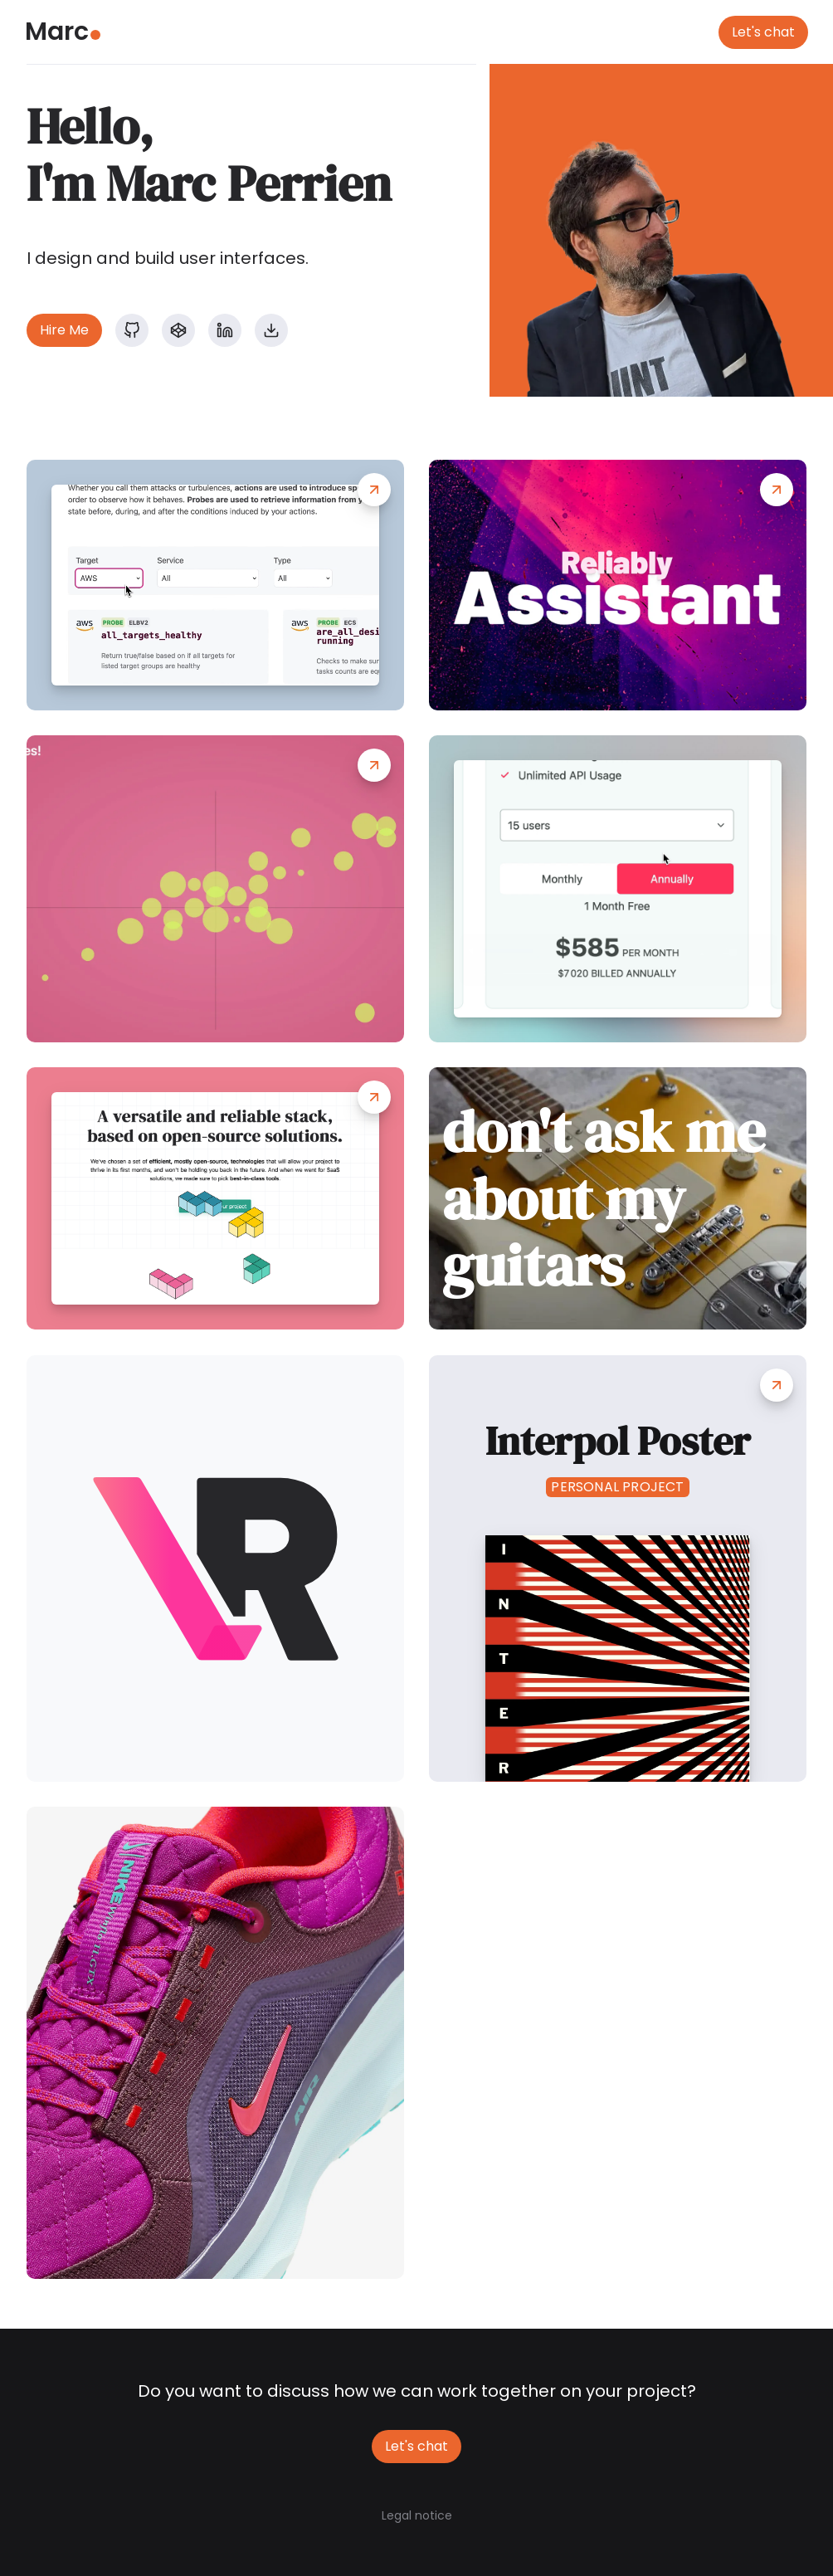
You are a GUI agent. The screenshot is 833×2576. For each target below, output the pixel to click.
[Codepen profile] (178, 330)
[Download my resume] (271, 330)
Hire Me (64, 329)
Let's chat (763, 31)
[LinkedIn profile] (224, 330)
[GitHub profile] (132, 330)
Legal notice (417, 2515)
